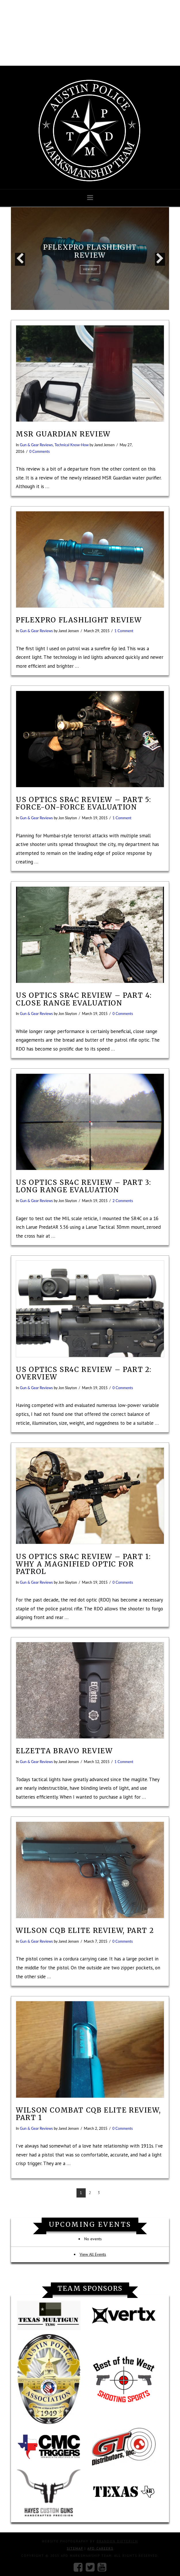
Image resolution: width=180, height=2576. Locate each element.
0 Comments (39, 451)
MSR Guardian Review (63, 434)
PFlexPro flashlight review (79, 620)
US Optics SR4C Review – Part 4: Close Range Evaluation (84, 999)
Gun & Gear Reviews (36, 444)
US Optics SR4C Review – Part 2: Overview (83, 1373)
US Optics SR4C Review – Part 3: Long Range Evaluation (83, 1186)
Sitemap (75, 2548)
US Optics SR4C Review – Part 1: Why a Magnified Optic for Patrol (83, 1564)
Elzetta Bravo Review (64, 1751)
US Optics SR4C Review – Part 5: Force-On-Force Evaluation (83, 803)
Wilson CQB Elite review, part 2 (85, 1930)
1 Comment (123, 630)
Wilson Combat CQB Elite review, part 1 (88, 2114)
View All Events (93, 2254)
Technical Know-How (72, 444)
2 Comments (122, 1200)
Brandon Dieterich (117, 2541)
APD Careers (100, 2548)
